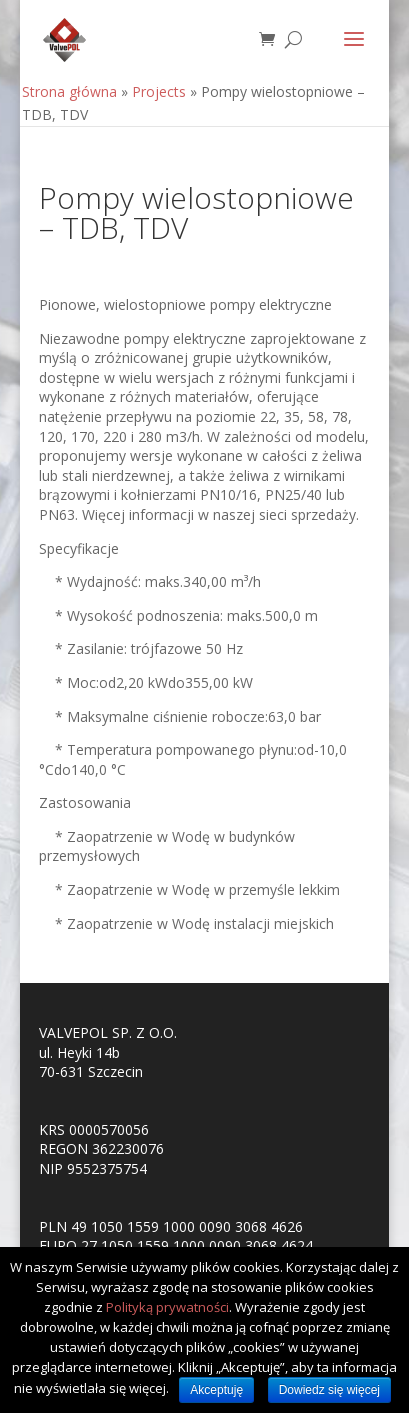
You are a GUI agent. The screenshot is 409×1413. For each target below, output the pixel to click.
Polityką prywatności (167, 1307)
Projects (159, 91)
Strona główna (69, 91)
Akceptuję (216, 1390)
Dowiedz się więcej (329, 1390)
